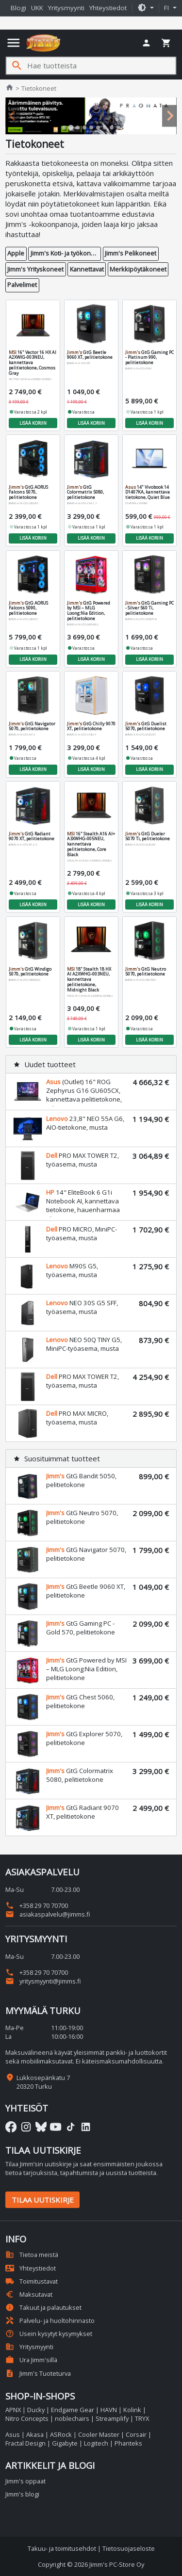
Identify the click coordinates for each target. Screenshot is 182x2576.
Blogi (18, 7)
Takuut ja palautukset (43, 2307)
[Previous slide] (12, 116)
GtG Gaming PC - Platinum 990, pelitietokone (149, 357)
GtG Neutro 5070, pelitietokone (145, 971)
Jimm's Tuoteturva (38, 2373)
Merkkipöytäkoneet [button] (138, 269)
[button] (145, 8)
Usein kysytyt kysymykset (48, 2333)
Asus (12, 2434)
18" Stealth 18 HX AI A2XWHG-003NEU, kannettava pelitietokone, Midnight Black (88, 978)
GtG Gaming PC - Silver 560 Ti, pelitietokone (149, 607)
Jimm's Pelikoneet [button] (130, 253)
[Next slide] (169, 116)
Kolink (132, 2409)
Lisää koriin (33, 422)
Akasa (35, 2434)
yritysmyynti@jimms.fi (43, 1981)
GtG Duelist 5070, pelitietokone (145, 726)
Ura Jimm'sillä (31, 2359)
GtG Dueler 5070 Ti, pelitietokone (147, 836)
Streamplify (112, 2418)
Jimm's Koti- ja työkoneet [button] (65, 253)
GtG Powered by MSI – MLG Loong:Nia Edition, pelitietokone (88, 610)
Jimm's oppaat (25, 2481)
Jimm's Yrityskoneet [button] (35, 269)
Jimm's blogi (22, 2494)
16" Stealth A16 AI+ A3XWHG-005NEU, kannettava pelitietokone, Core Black (90, 844)
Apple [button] (15, 253)
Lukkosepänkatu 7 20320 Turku (43, 2082)
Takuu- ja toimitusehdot (62, 2548)
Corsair (136, 2434)
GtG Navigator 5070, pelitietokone (31, 726)
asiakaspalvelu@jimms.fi (47, 1914)
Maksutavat (28, 2294)
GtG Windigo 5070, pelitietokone (29, 971)
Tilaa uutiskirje (43, 2200)
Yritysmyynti (66, 7)
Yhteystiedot (108, 7)
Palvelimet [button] (22, 284)
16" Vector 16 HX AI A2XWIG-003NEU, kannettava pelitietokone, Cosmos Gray (32, 362)
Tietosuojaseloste (128, 2548)
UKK (37, 7)
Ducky (36, 2409)
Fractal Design (25, 2443)
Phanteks (128, 2443)
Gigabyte (65, 2443)
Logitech (96, 2443)
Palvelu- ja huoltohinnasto (50, 2320)
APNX (13, 2409)
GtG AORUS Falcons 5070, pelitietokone (28, 492)
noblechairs (72, 2418)
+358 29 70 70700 (36, 1905)
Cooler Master (98, 2434)
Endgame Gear (72, 2409)
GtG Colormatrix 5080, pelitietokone (84, 492)
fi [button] (167, 7)
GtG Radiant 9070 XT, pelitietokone (31, 836)
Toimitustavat (31, 2281)
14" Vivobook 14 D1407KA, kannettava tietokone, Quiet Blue (147, 492)
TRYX (142, 2418)
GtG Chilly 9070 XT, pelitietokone (90, 726)
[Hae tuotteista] (101, 65)
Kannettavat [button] (87, 269)
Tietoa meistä (31, 2254)
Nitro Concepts (27, 2418)
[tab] (64, 127)
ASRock (61, 2434)
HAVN (108, 2409)
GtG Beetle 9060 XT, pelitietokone (89, 354)
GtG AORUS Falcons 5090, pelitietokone (28, 607)
